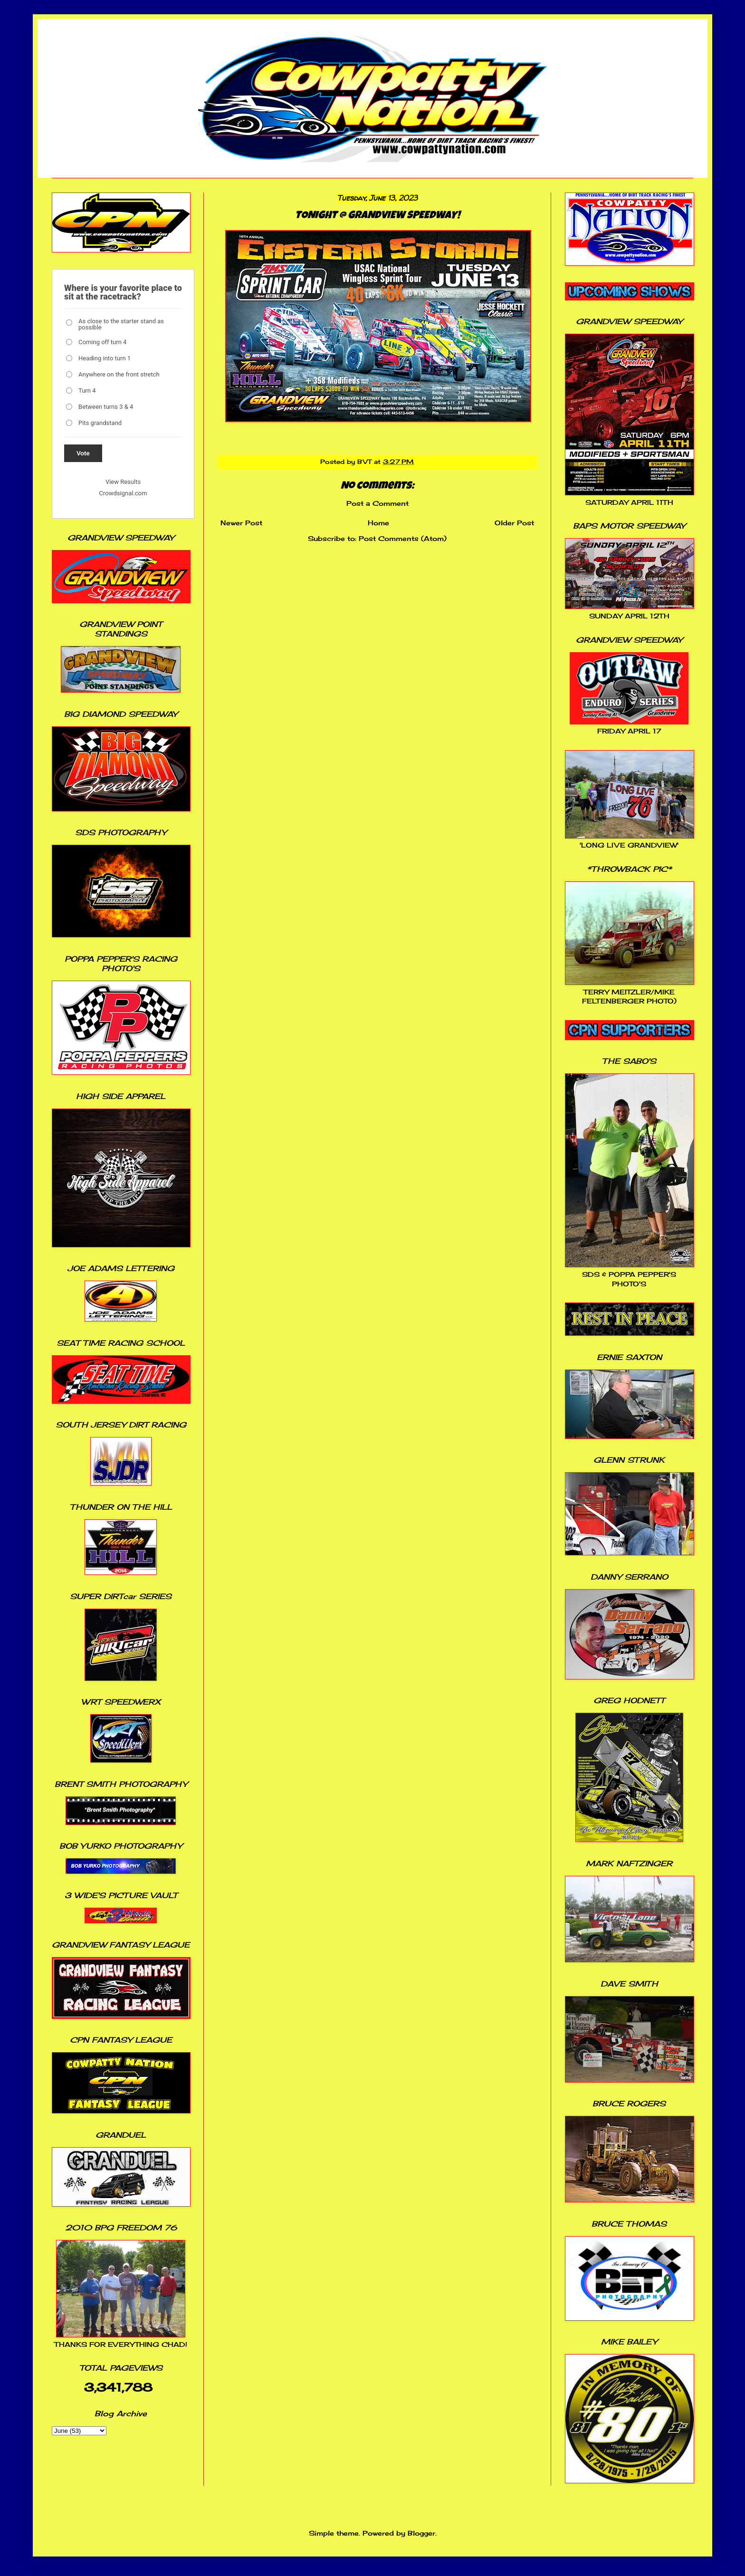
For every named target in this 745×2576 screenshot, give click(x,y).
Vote (83, 453)
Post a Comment (377, 503)
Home (378, 523)
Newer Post (241, 523)
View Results (123, 481)
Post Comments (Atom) (403, 538)
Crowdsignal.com (123, 493)
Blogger (421, 2533)
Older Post (514, 523)
